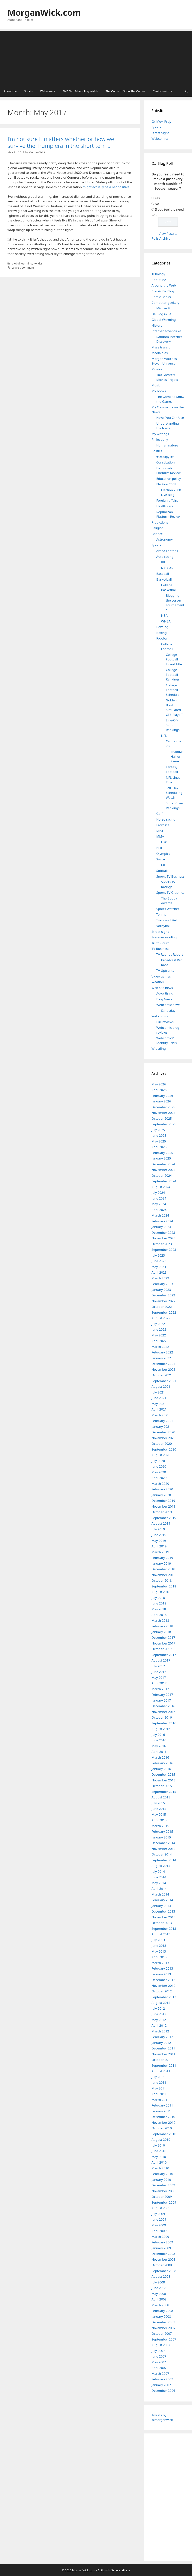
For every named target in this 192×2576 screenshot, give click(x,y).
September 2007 (164, 2339)
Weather (158, 982)
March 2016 (160, 1757)
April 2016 (159, 1751)
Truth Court (160, 943)
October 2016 (162, 1717)
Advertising (164, 993)
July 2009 (158, 2214)
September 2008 (164, 2271)
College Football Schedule (173, 690)
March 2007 (160, 2373)
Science (157, 534)
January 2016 (161, 1769)
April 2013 (159, 1957)
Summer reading (164, 937)
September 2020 (164, 1449)
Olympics (163, 853)
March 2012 (160, 2031)
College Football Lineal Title (174, 659)
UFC (164, 842)
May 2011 (159, 2088)
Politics (38, 263)
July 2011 (158, 2077)
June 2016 (159, 1740)
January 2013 (161, 1974)
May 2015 (159, 1814)
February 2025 (162, 1153)
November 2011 (163, 2054)
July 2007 (158, 2351)
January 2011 (161, 2111)
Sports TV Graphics (170, 892)
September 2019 (164, 1518)
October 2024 (162, 1175)
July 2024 (158, 1192)
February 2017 (162, 1694)
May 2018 (159, 1609)
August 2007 (161, 2345)
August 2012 (161, 2002)
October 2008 (162, 2265)
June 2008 (159, 2288)
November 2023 (163, 1238)
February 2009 (162, 2242)
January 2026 (161, 1101)
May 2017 (159, 1677)
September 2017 (164, 1655)
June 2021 (159, 1398)
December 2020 (163, 1432)
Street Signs (160, 133)
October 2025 (162, 1118)
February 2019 (162, 1557)
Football (162, 638)
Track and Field (167, 920)
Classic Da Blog (163, 291)
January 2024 (161, 1227)
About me (10, 91)
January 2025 (161, 1158)
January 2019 (161, 1563)
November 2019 (163, 1506)
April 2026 (159, 1090)
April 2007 (159, 2368)
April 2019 (159, 1546)
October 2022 (162, 1306)
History (157, 325)
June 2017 (159, 1672)
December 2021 (163, 1364)
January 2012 (161, 2042)
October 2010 (162, 2128)
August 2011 (161, 2071)
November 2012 (163, 1985)
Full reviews (165, 1022)
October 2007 (162, 2333)
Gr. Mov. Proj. (161, 121)
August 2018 (161, 1592)
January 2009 (161, 2248)
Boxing (161, 633)
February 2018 (162, 1626)
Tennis (161, 914)
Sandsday (168, 1010)
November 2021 (163, 1369)
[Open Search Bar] (186, 91)
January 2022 (161, 1358)
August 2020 (161, 1455)
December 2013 (163, 1911)
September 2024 (164, 1181)
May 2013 (159, 1951)
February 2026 (162, 1095)
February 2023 (162, 1284)
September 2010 (164, 2134)
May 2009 (159, 2225)
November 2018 (163, 1575)
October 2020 (162, 1443)
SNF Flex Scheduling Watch (80, 91)
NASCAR (167, 568)
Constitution (165, 462)
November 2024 (163, 1170)
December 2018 (163, 1569)
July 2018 (158, 1598)
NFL (164, 735)
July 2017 (158, 1666)
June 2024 (159, 1198)
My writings (160, 434)
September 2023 (164, 1249)
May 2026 (159, 1084)
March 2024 (160, 1215)
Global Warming (22, 263)
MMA (160, 836)
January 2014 (161, 1906)
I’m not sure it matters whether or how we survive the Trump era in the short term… (61, 142)
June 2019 (159, 1535)
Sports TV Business (170, 876)
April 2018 (159, 1615)
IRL (163, 562)
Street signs (160, 931)
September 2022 (164, 1312)
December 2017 (163, 1637)
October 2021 (162, 1375)
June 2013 (159, 1945)
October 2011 (162, 2060)
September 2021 (164, 1381)
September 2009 (164, 2202)
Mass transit (161, 347)
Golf (159, 813)
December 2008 (163, 2253)
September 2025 (164, 1124)
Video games (161, 976)
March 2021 (160, 1415)
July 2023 (158, 1255)
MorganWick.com (44, 12)
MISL (160, 831)
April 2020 (159, 1478)
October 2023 (162, 1244)
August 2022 (161, 1318)
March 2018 (160, 1620)
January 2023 (161, 1289)
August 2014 (161, 1866)
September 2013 (164, 1928)
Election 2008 (166, 484)
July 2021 (158, 1392)
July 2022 (158, 1324)
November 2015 (163, 1780)
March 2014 (160, 1894)
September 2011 (164, 2065)
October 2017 (162, 1649)
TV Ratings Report (169, 954)
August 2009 (161, 2208)
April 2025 (159, 1147)
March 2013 (160, 1963)
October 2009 (162, 2196)
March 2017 (160, 1689)
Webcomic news (168, 1005)
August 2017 (161, 1660)
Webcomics (47, 91)
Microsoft (163, 308)
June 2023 (159, 1261)
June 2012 (159, 2014)
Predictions (160, 522)
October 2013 (162, 1923)
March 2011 (160, 2100)
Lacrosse (162, 825)
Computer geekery (165, 302)
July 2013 (158, 1940)
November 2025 (163, 1112)
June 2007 (159, 2356)
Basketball (164, 579)
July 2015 (158, 1803)
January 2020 (161, 1495)
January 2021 (161, 1426)
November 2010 (163, 2122)
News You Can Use (170, 417)
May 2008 (159, 2294)
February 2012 (162, 2037)
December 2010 (163, 2117)
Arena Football (167, 551)
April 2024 (159, 1210)
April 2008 (159, 2299)
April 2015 (159, 1820)
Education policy (168, 478)
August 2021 (161, 1386)
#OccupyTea (165, 457)
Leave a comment (23, 267)
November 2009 (163, 2191)
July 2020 (158, 1461)
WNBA (166, 621)
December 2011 (163, 2048)
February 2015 (162, 1831)
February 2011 (162, 2105)
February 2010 (162, 2174)
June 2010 (159, 2151)
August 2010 (161, 2139)
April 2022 (159, 1341)
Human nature (167, 445)
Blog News (164, 999)
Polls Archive (161, 238)
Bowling (162, 627)
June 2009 (159, 2219)
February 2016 (162, 1763)
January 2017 (161, 1700)
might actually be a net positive (106, 187)
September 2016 (164, 1723)
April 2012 (159, 2025)
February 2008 (162, 2311)
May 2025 (159, 1141)
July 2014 (158, 1871)
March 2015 (160, 1826)
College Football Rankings (173, 674)
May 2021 (159, 1404)
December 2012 (163, 1980)
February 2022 (162, 1352)
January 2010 (161, 2179)
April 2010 (159, 2162)
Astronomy (164, 539)
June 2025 (159, 1135)
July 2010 (158, 2145)
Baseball (162, 573)
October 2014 (162, 1854)
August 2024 (161, 1187)
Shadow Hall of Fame (176, 756)
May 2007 (159, 2362)
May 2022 (159, 1335)
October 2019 (162, 1512)
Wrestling (159, 1048)
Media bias (160, 353)
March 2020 (160, 1483)
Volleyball (163, 926)
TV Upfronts (165, 970)
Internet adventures (166, 331)
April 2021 (159, 1409)
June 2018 (159, 1603)
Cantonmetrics (162, 91)
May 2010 (159, 2157)
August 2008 (161, 2276)
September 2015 (164, 1791)
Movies (157, 369)
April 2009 (159, 2231)
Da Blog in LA (161, 314)
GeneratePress (120, 2570)
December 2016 (163, 1706)
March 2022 (160, 1346)
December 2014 (163, 1843)
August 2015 (161, 1797)
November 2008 (163, 2259)
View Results (168, 233)
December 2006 (163, 2390)
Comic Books (161, 297)
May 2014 (159, 1883)
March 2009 (160, 2236)
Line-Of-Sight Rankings (173, 725)
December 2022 (163, 1295)
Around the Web (164, 285)
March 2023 (160, 1278)
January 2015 (161, 1837)
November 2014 (163, 1849)
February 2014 (162, 1900)
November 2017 (163, 1643)
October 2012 (162, 1991)
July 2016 (158, 1734)
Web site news (162, 988)
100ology (158, 274)
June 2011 (159, 2082)
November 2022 (163, 1301)
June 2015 (159, 1808)
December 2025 (163, 1107)
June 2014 (159, 1877)
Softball (162, 870)
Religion (158, 528)
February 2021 (162, 1421)
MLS (164, 865)
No (157, 204)
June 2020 (159, 1466)
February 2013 (162, 1968)
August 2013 (161, 1934)
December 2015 (163, 1774)
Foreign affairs (167, 500)
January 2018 (161, 1632)
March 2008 (160, 2305)
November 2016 (163, 1712)
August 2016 (161, 1729)
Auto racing (165, 556)
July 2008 (158, 2282)
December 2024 (163, 1164)
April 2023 (159, 1272)
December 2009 (163, 2185)
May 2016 (159, 1746)
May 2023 (159, 1267)
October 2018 (162, 1580)
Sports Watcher (167, 909)
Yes (157, 198)
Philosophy (160, 439)
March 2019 (160, 1552)
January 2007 (161, 2385)
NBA (164, 615)
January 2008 (161, 2316)
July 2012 (158, 2008)
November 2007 (163, 2328)
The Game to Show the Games (125, 91)
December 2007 (163, 2322)
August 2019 (161, 1523)
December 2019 (163, 1500)
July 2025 (158, 1130)
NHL (159, 848)
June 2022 (159, 1329)
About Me (159, 280)
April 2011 (159, 2094)
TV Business (160, 948)
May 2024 (159, 1204)
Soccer (161, 859)
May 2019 (159, 1540)
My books (159, 391)
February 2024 (162, 1221)
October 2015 (162, 1786)
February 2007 (162, 2379)
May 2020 (159, 1472)
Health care (164, 506)
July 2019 (158, 1529)
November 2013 (163, 1917)
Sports (28, 91)
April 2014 (159, 1888)
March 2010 (160, 2168)
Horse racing (166, 819)
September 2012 (164, 1997)
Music (156, 385)
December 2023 (163, 1232)
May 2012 (159, 2020)
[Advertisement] (96, 57)
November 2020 (163, 1438)
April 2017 (159, 1683)
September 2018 (164, 1586)
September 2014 (164, 1860)
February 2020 (162, 1489)
